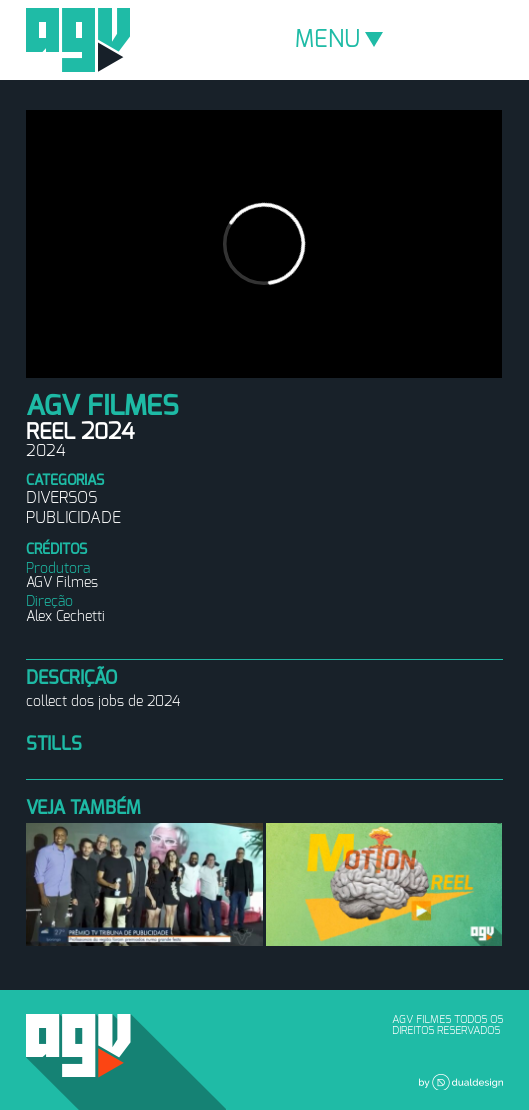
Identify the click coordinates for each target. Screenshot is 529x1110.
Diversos (61, 498)
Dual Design (461, 1082)
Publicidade (73, 518)
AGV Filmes (78, 40)
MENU (339, 40)
